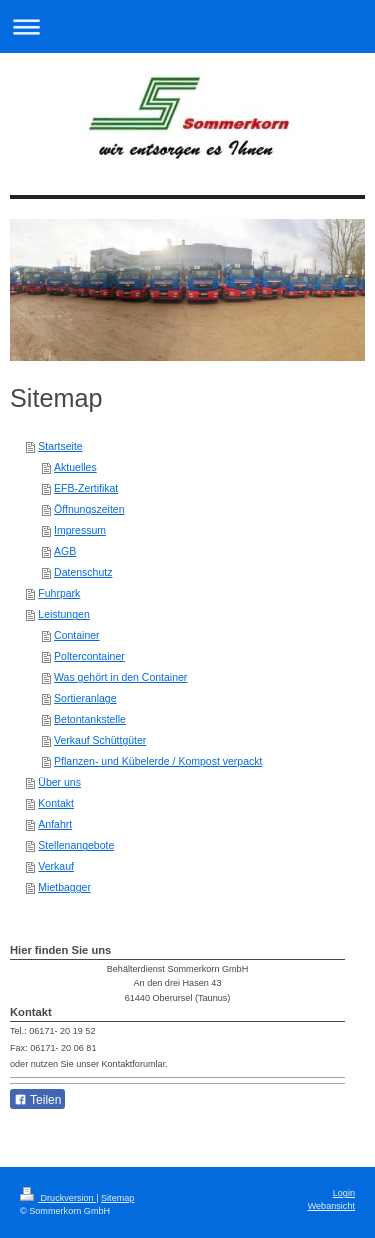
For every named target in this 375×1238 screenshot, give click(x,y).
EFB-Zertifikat (86, 488)
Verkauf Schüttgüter (100, 740)
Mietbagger (64, 887)
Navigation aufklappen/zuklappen (187, 26)
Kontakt (56, 803)
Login (344, 1193)
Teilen (37, 1100)
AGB (65, 551)
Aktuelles (75, 467)
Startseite (60, 446)
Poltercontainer (89, 656)
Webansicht (331, 1206)
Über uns (59, 782)
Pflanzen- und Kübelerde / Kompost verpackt (158, 761)
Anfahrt (55, 824)
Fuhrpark (59, 593)
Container (77, 635)
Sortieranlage (85, 698)
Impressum (80, 530)
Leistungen (63, 614)
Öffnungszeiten (89, 509)
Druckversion (58, 1198)
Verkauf (56, 866)
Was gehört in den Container (120, 677)
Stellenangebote (76, 845)
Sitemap (117, 1198)
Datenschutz (83, 572)
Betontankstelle (90, 719)
